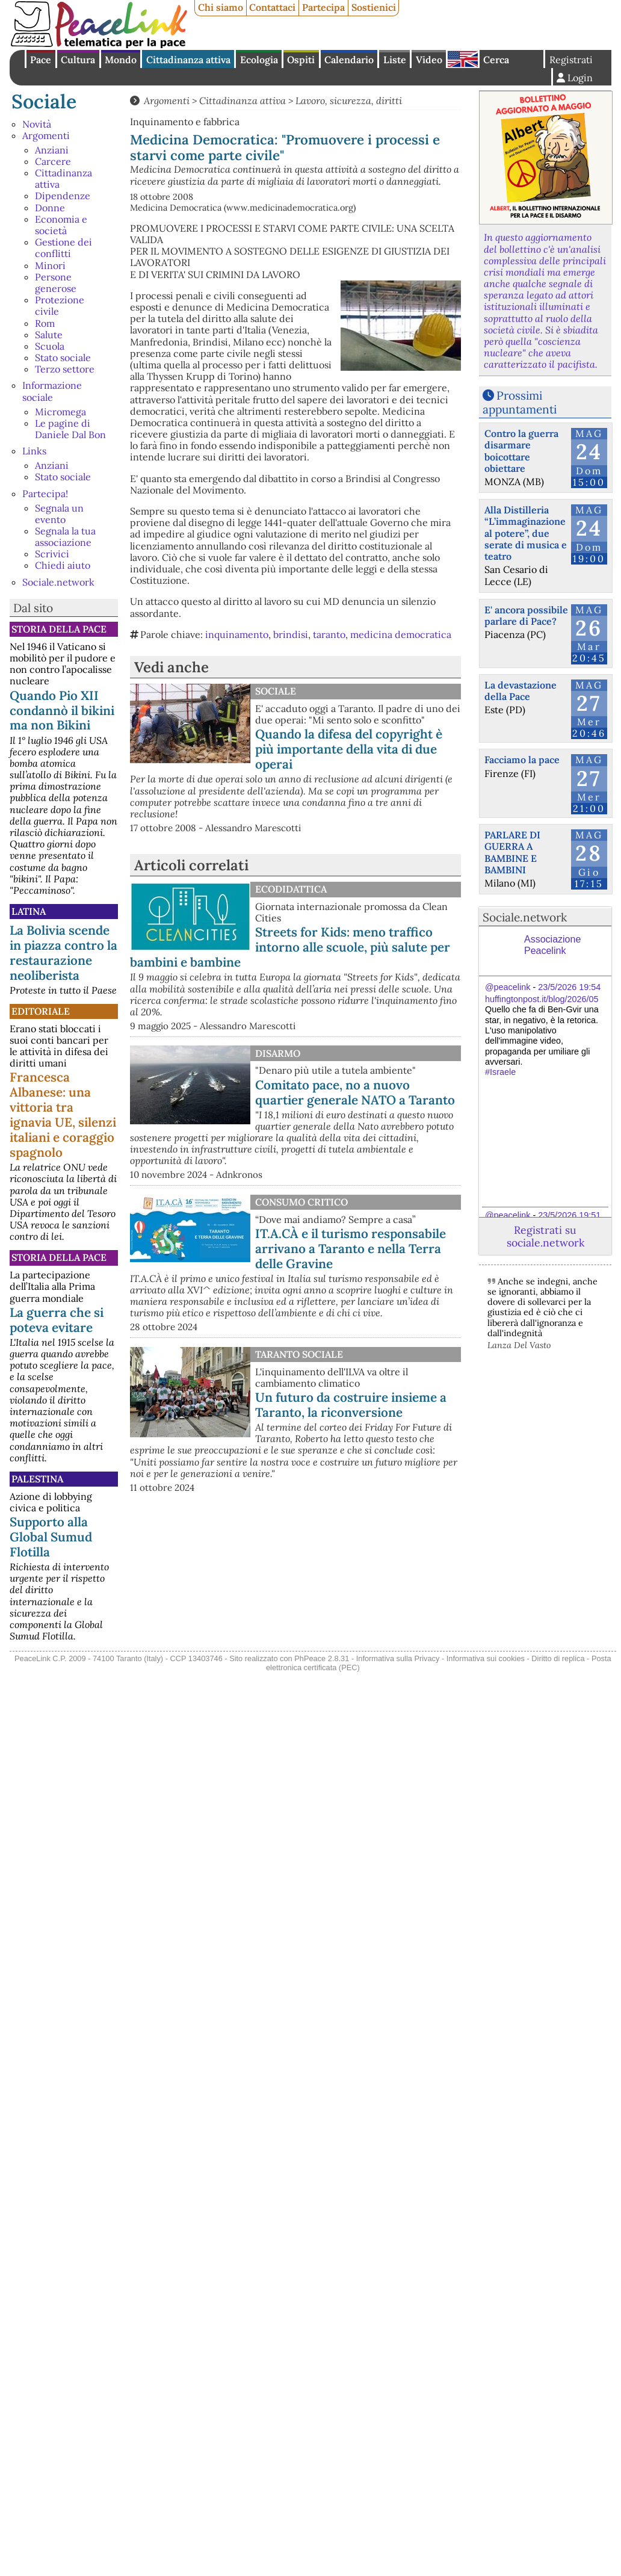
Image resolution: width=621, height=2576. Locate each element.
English (463, 59)
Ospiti (301, 60)
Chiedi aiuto (62, 565)
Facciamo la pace (522, 760)
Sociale (43, 101)
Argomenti (46, 135)
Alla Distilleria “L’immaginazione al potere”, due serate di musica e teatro (525, 533)
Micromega (60, 412)
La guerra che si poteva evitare (57, 1320)
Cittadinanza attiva (188, 60)
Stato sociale (63, 357)
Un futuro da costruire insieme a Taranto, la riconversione (350, 1404)
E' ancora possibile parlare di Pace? (526, 615)
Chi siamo (220, 7)
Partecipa (323, 7)
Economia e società (61, 225)
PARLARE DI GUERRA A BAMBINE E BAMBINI (512, 852)
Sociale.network (58, 582)
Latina (28, 911)
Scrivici (52, 554)
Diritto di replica (557, 1658)
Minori (50, 265)
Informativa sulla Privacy (398, 1658)
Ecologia (259, 60)
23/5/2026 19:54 (569, 987)
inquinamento (236, 634)
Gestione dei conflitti (63, 247)
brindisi (290, 634)
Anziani (52, 150)
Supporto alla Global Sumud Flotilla (51, 1537)
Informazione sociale (52, 391)
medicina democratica (400, 634)
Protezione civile (59, 305)
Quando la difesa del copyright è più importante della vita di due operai (348, 749)
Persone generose (55, 282)
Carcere (53, 161)
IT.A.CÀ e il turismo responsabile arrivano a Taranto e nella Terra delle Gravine (350, 1248)
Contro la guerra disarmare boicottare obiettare (521, 450)
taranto (329, 634)
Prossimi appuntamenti (520, 402)
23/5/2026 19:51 (569, 1215)
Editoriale (40, 1011)
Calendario (349, 60)
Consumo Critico (301, 1202)
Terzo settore (64, 369)
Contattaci (272, 7)
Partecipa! (45, 494)
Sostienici (373, 7)
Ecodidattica (291, 889)
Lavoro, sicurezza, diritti (348, 100)
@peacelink (507, 987)
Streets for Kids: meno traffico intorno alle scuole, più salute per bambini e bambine (290, 947)
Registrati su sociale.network (545, 1236)
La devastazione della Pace (520, 690)
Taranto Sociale (299, 1354)
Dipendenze (62, 196)
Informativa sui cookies (485, 1658)
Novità (36, 124)
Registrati (571, 60)
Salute (49, 335)
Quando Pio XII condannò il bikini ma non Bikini (62, 710)
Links (34, 451)
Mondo (121, 60)
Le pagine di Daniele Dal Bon (70, 429)
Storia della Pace (59, 629)
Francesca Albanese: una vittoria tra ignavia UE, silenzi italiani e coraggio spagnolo (63, 1114)
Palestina (37, 1479)
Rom (45, 323)
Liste (394, 60)
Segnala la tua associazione (65, 536)
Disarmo (277, 1053)
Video (429, 60)
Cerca (496, 60)
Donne (50, 208)
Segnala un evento (59, 513)
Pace (40, 60)
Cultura (78, 60)
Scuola (49, 346)
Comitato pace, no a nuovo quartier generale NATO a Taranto (355, 1092)
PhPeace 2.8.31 (321, 1658)
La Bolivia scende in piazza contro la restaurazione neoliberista (63, 952)
